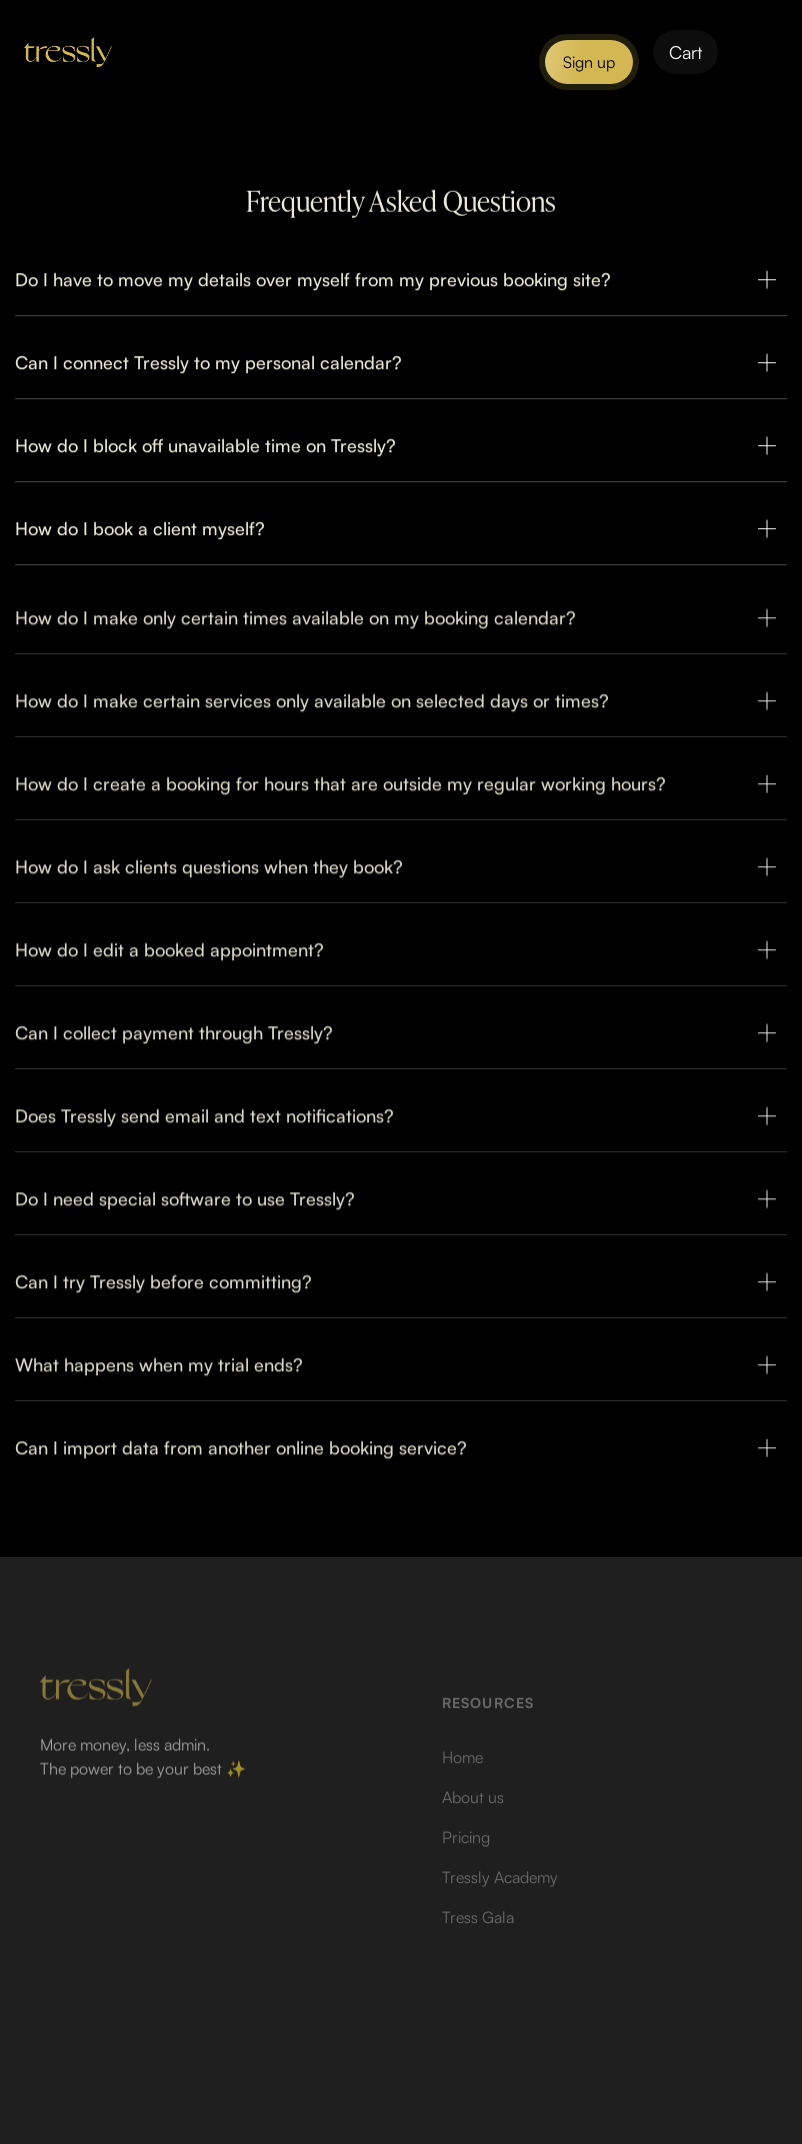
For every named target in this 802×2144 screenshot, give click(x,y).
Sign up (589, 62)
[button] (685, 52)
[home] (68, 52)
